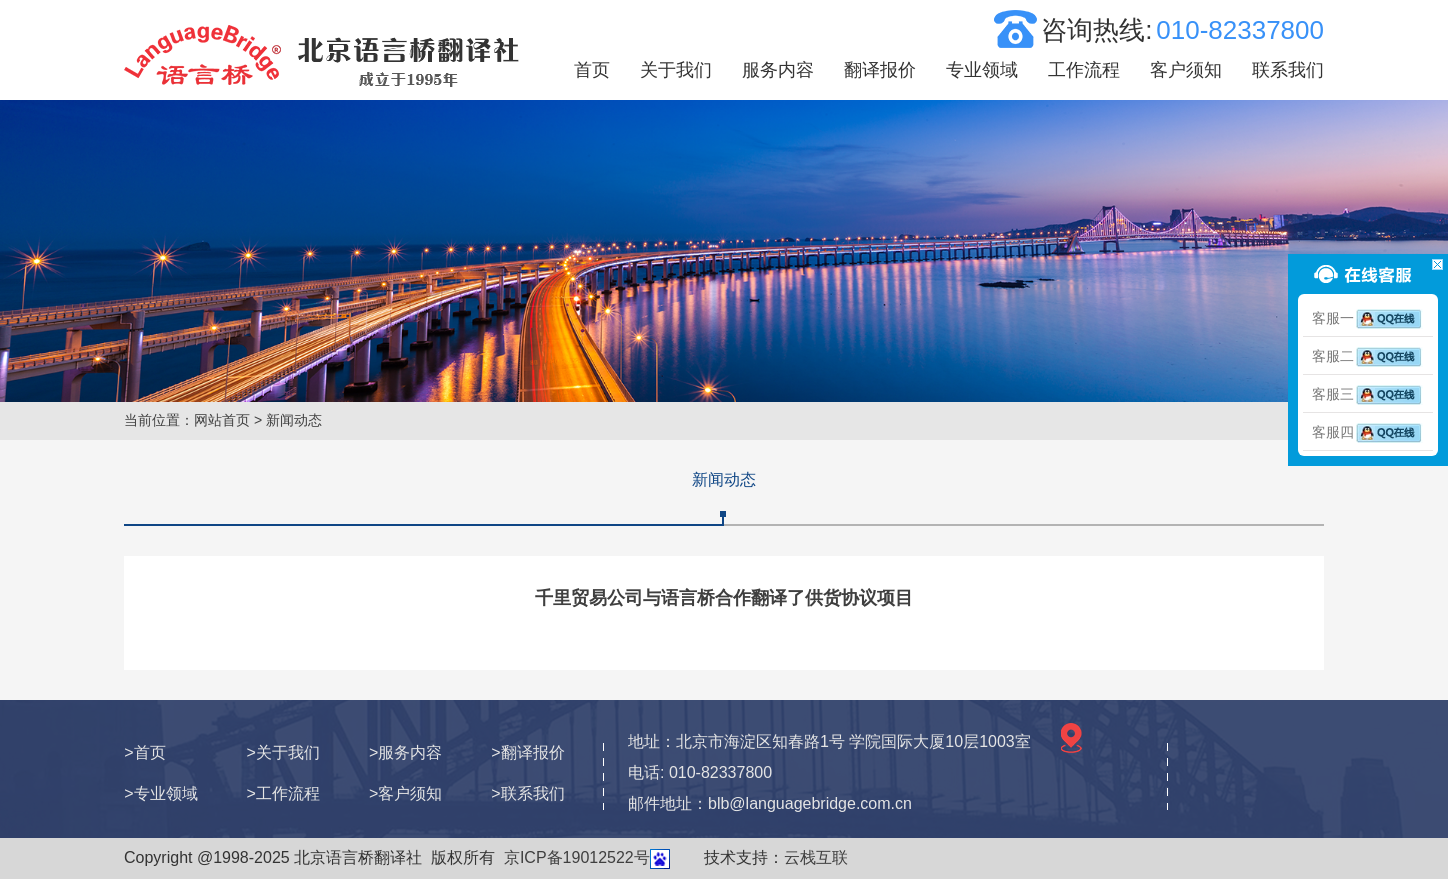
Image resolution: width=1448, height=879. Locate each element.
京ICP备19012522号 (577, 857)
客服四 (1368, 432)
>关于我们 (283, 752)
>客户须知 (405, 793)
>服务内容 (405, 752)
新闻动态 (724, 479)
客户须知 (1186, 70)
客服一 (1368, 318)
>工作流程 (283, 793)
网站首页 (222, 420)
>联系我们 (527, 793)
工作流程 (1084, 70)
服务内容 (778, 70)
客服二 (1368, 356)
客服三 (1368, 394)
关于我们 (676, 70)
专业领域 (982, 70)
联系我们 (1288, 70)
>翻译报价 (527, 752)
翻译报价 (880, 70)
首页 (592, 70)
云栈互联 (816, 857)
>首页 (144, 752)
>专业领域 (160, 793)
